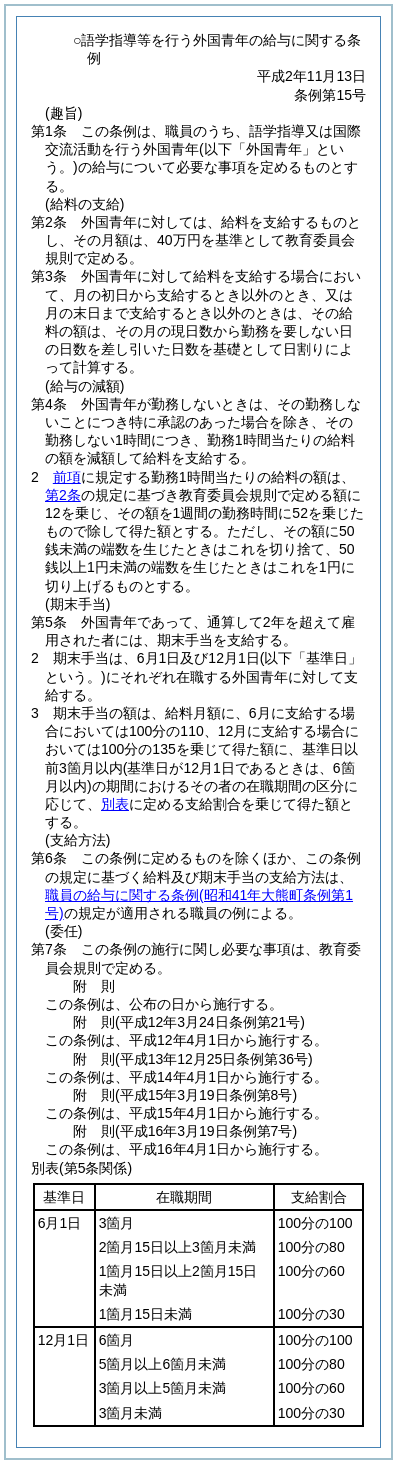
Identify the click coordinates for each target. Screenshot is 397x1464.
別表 (115, 804)
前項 (67, 477)
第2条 (63, 495)
